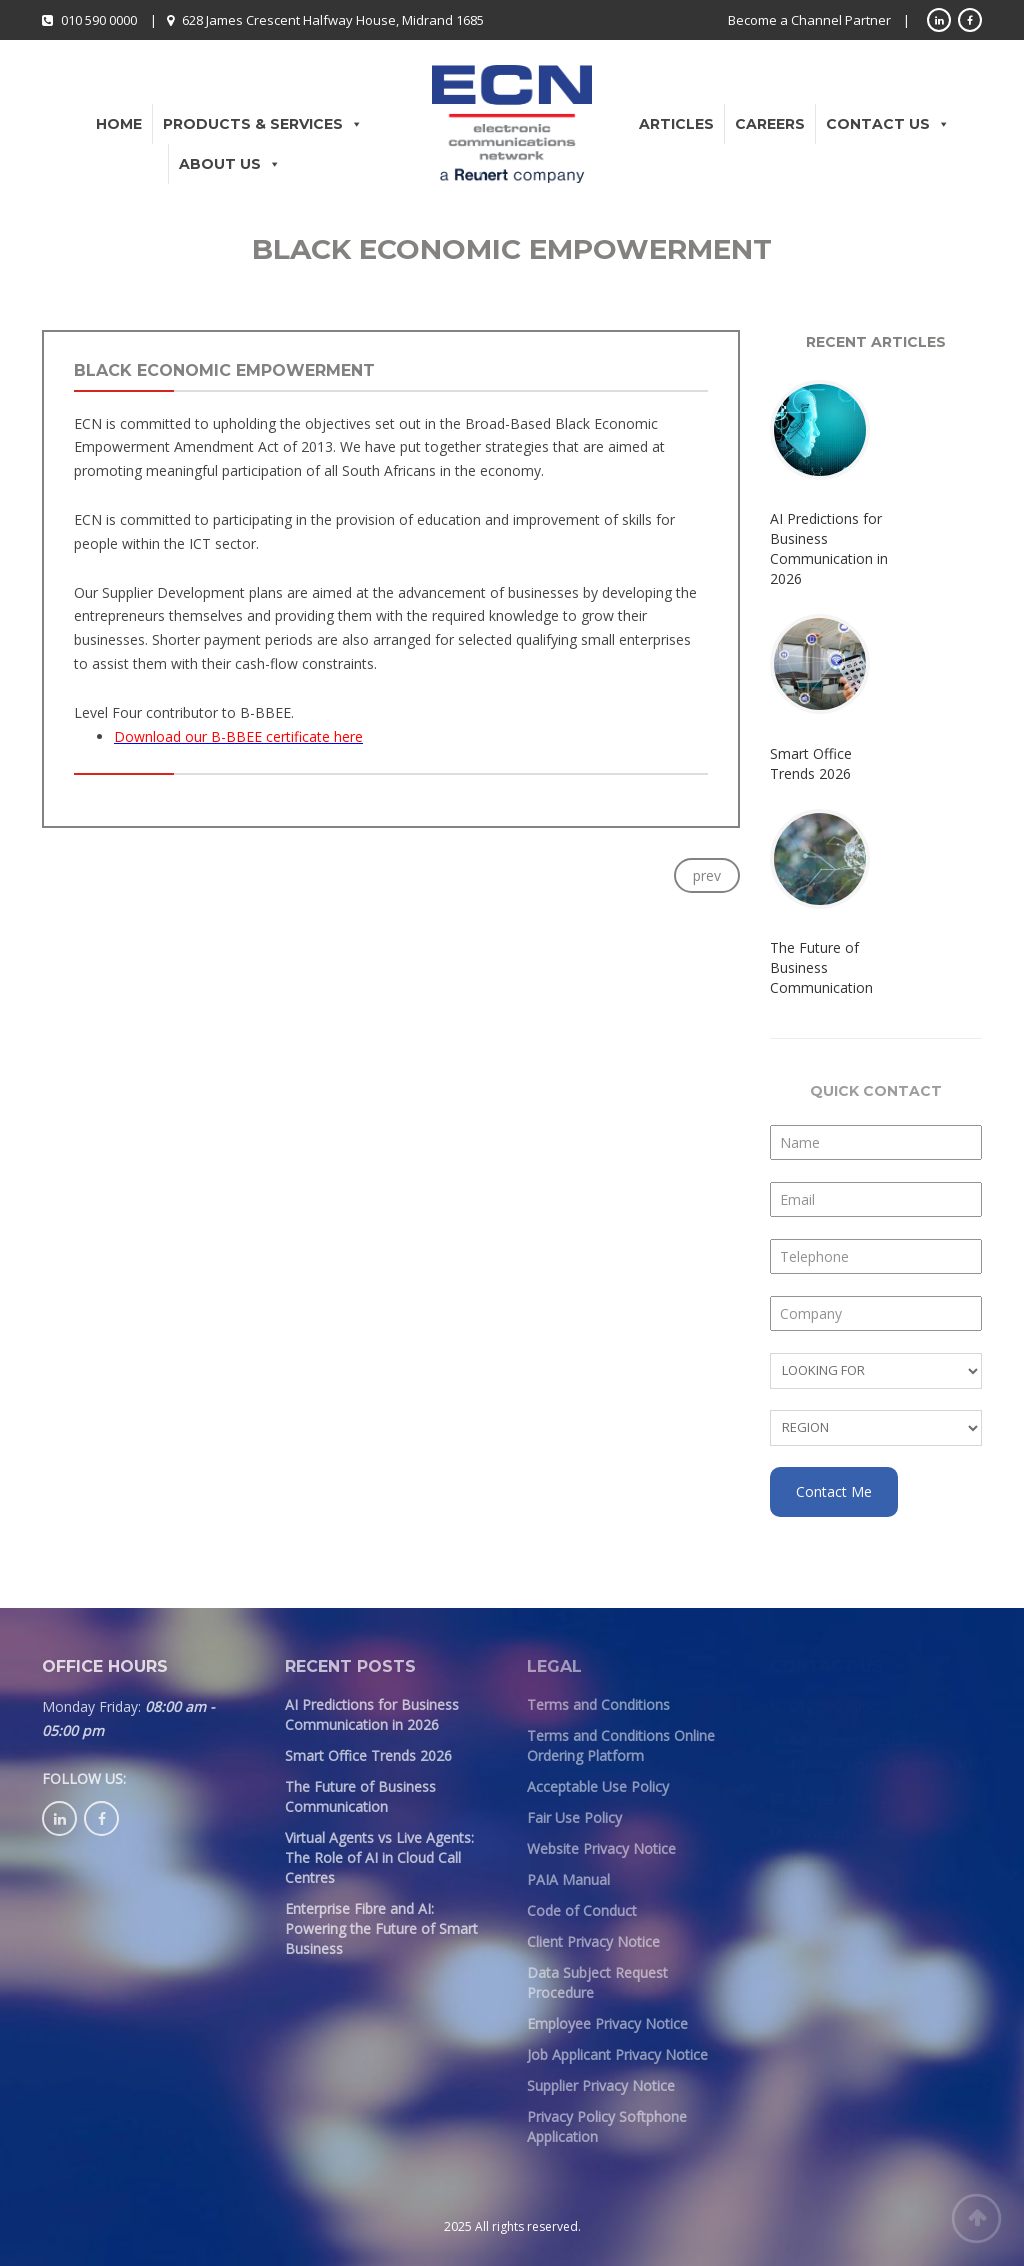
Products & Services (263, 124)
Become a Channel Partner (809, 20)
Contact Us (888, 124)
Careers (770, 124)
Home (119, 124)
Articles (676, 124)
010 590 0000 (99, 20)
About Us (230, 164)
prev (707, 875)
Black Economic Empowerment (224, 370)
